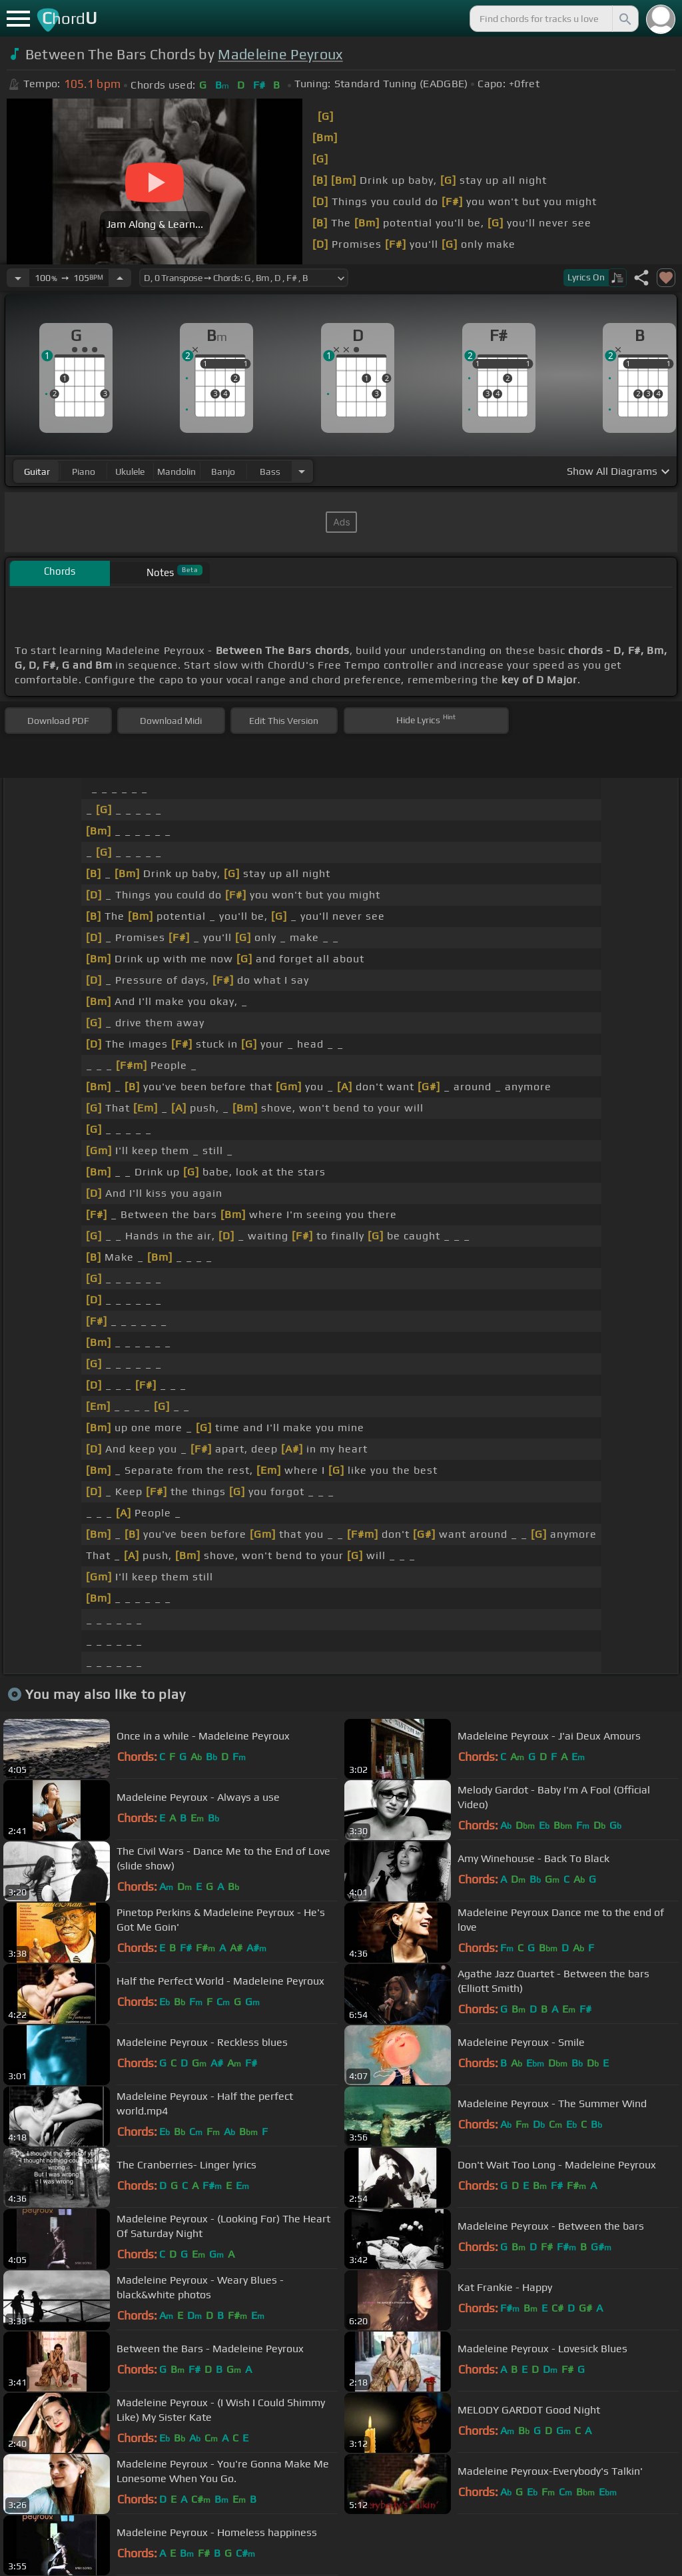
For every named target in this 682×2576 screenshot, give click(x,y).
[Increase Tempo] (120, 277)
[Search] (624, 18)
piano (83, 471)
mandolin (176, 471)
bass (270, 471)
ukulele (130, 471)
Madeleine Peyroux (280, 54)
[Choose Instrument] (302, 471)
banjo (223, 471)
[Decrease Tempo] (18, 277)
